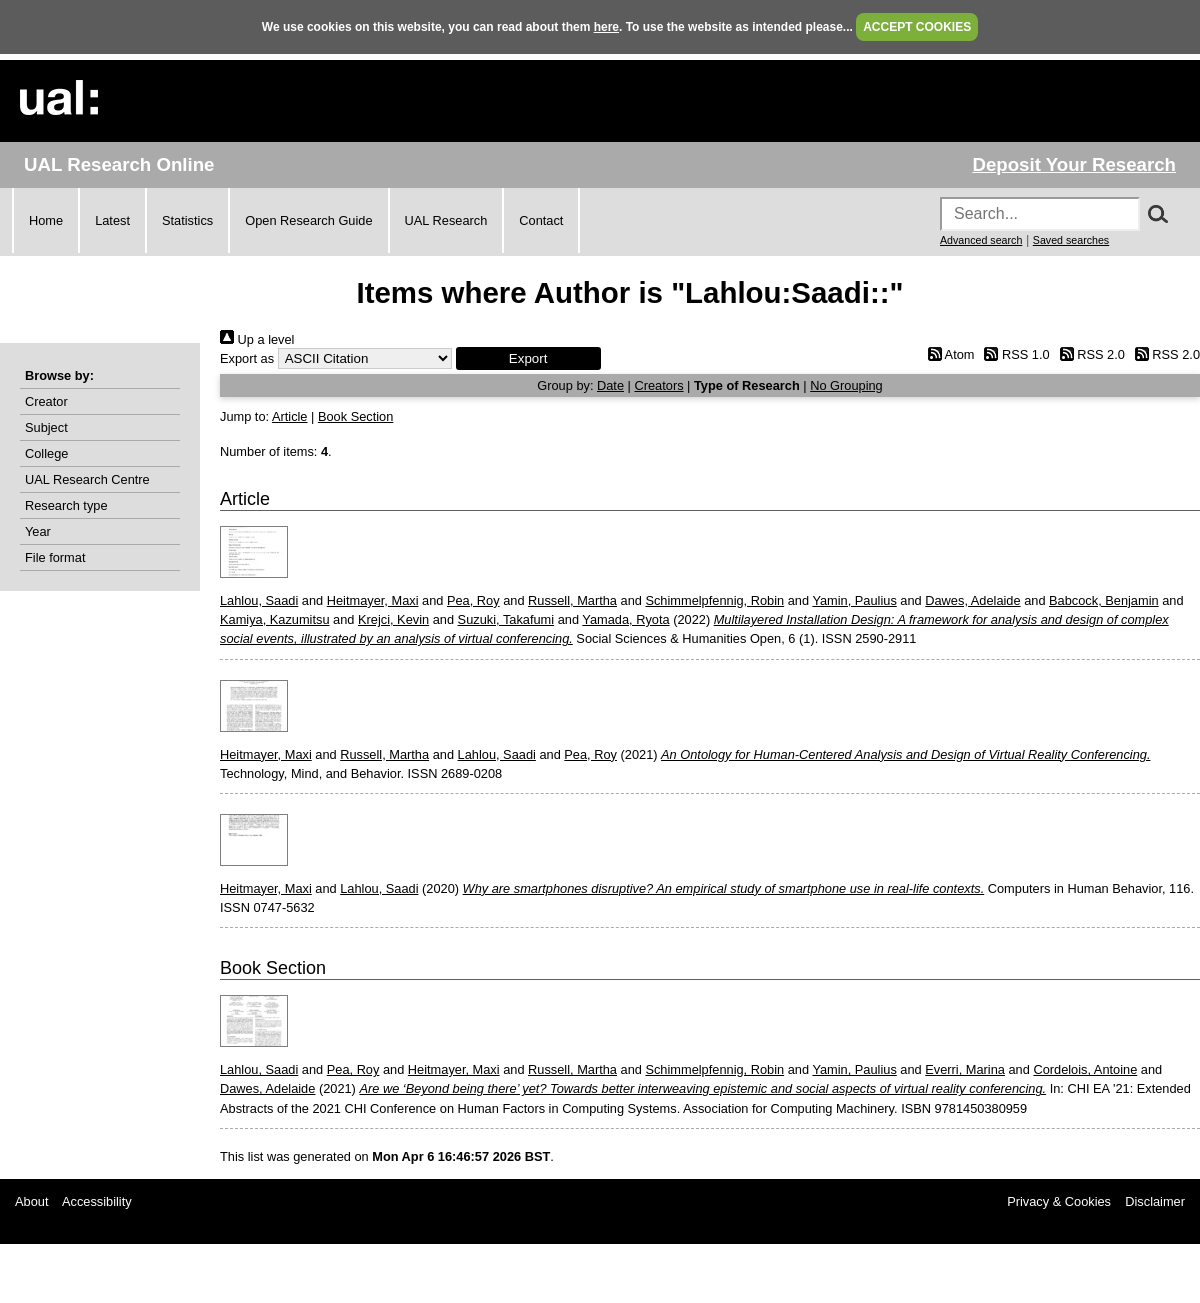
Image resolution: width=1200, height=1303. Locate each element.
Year (38, 531)
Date (610, 385)
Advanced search (981, 240)
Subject (46, 427)
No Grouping (846, 385)
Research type (66, 505)
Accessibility (97, 1201)
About (31, 1201)
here (606, 27)
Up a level (257, 339)
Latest (112, 220)
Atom (947, 354)
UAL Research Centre (87, 479)
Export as (247, 358)
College (46, 453)
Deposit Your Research (1074, 164)
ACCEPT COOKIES (917, 27)
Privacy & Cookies (1059, 1201)
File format (55, 557)
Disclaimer (1155, 1201)
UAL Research (446, 220)
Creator (46, 401)
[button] (528, 358)
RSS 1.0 (1014, 354)
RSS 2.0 (1089, 354)
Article (290, 416)
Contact (541, 220)
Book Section (355, 416)
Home (46, 220)
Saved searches (1071, 240)
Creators (658, 385)
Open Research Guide (308, 220)
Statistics (187, 220)
